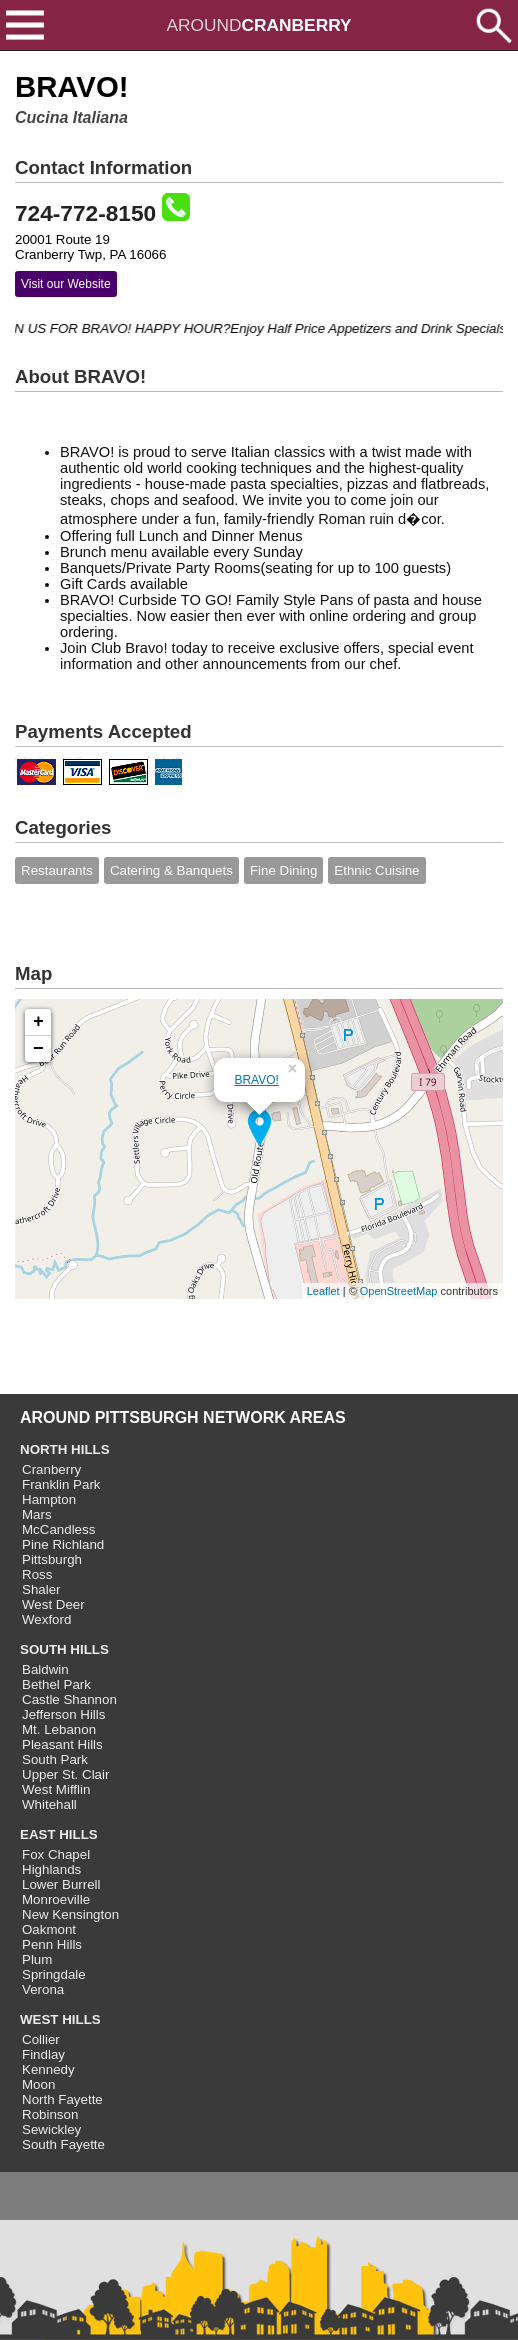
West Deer (53, 1604)
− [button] (38, 1049)
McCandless (58, 1529)
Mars (37, 1514)
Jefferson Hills (63, 1714)
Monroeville (56, 1899)
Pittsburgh (52, 1559)
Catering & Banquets (171, 870)
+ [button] (38, 1022)
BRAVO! (256, 1080)
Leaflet (323, 1291)
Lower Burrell (61, 1884)
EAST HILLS (59, 1834)
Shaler (41, 1589)
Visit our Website (66, 284)
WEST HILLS (60, 2019)
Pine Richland (63, 1544)
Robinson (50, 2114)
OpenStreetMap (399, 1291)
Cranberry (51, 1469)
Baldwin (45, 1669)
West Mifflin (56, 1789)
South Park (55, 1759)
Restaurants (57, 870)
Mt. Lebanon (59, 1729)
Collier (41, 2039)
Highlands (51, 1869)
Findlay (43, 2054)
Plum (37, 1959)
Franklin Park (61, 1484)
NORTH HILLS (65, 1449)
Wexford (46, 1619)
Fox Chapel (56, 1854)
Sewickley (51, 2129)
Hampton (49, 1499)
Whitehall (49, 1804)
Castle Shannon (69, 1699)
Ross (37, 1574)
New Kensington (70, 1914)
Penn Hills (52, 1944)
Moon (38, 2084)
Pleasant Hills (62, 1744)
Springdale (54, 1974)
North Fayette (62, 2099)
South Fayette (63, 2144)
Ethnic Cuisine (376, 870)
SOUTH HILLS (64, 1649)
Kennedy (48, 2069)
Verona (43, 1989)
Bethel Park (56, 1684)
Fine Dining (283, 870)
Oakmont (49, 1929)
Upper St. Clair (65, 1774)
